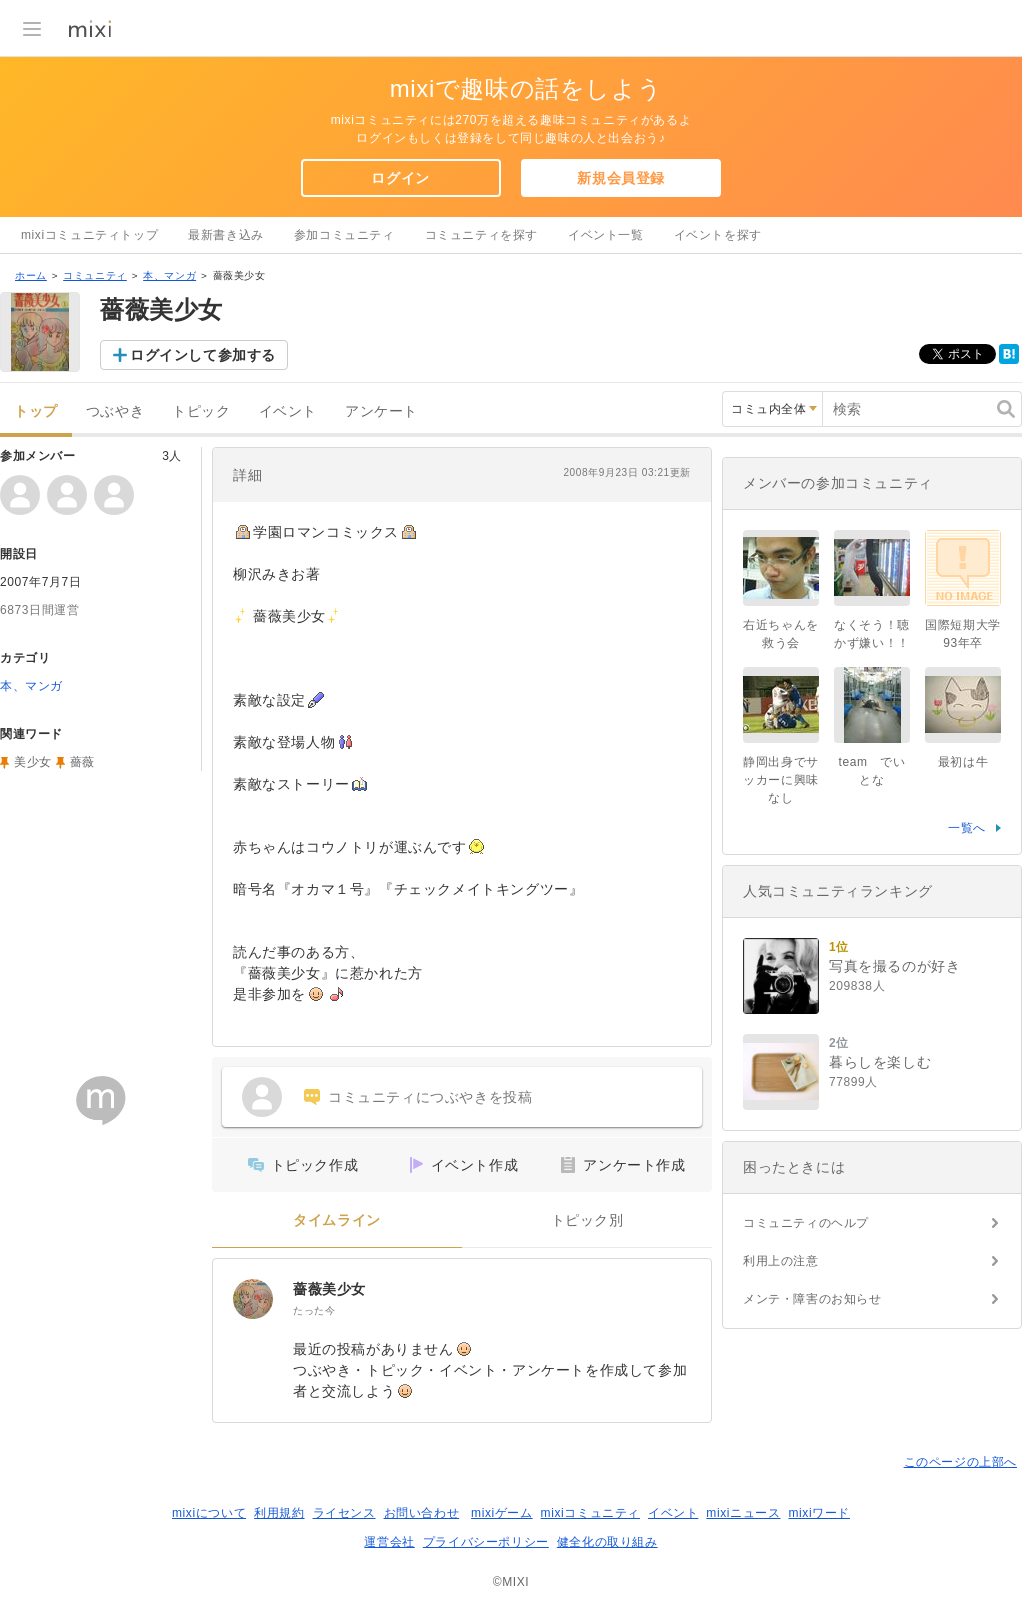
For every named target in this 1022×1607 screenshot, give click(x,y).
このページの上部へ (960, 1462)
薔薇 (82, 762)
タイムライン (337, 1220)
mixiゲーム (502, 1513)
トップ (36, 411)
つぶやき (115, 411)
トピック (201, 411)
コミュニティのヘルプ (806, 1223)
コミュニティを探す (481, 235)
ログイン (400, 178)
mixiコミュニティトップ (89, 235)
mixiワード (819, 1513)
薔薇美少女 (329, 1289)
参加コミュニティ (344, 235)
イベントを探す (718, 235)
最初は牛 (963, 762)
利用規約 (279, 1513)
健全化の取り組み (607, 1542)
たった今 (314, 1310)
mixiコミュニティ (590, 1513)
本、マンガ (169, 275)
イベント (288, 411)
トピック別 (587, 1220)
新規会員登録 (621, 178)
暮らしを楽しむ (880, 1062)
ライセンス (344, 1513)
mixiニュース (743, 1513)
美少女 (33, 762)
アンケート (381, 411)
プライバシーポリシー (486, 1542)
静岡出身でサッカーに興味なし (781, 780)
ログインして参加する (203, 355)
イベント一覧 (606, 235)
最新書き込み (226, 235)
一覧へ (967, 828)
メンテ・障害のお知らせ (812, 1299)
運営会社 (389, 1542)
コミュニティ (95, 275)
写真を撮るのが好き (894, 966)
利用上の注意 (781, 1261)
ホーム (31, 275)
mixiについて (209, 1513)
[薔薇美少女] (253, 1299)
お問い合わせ (422, 1513)
